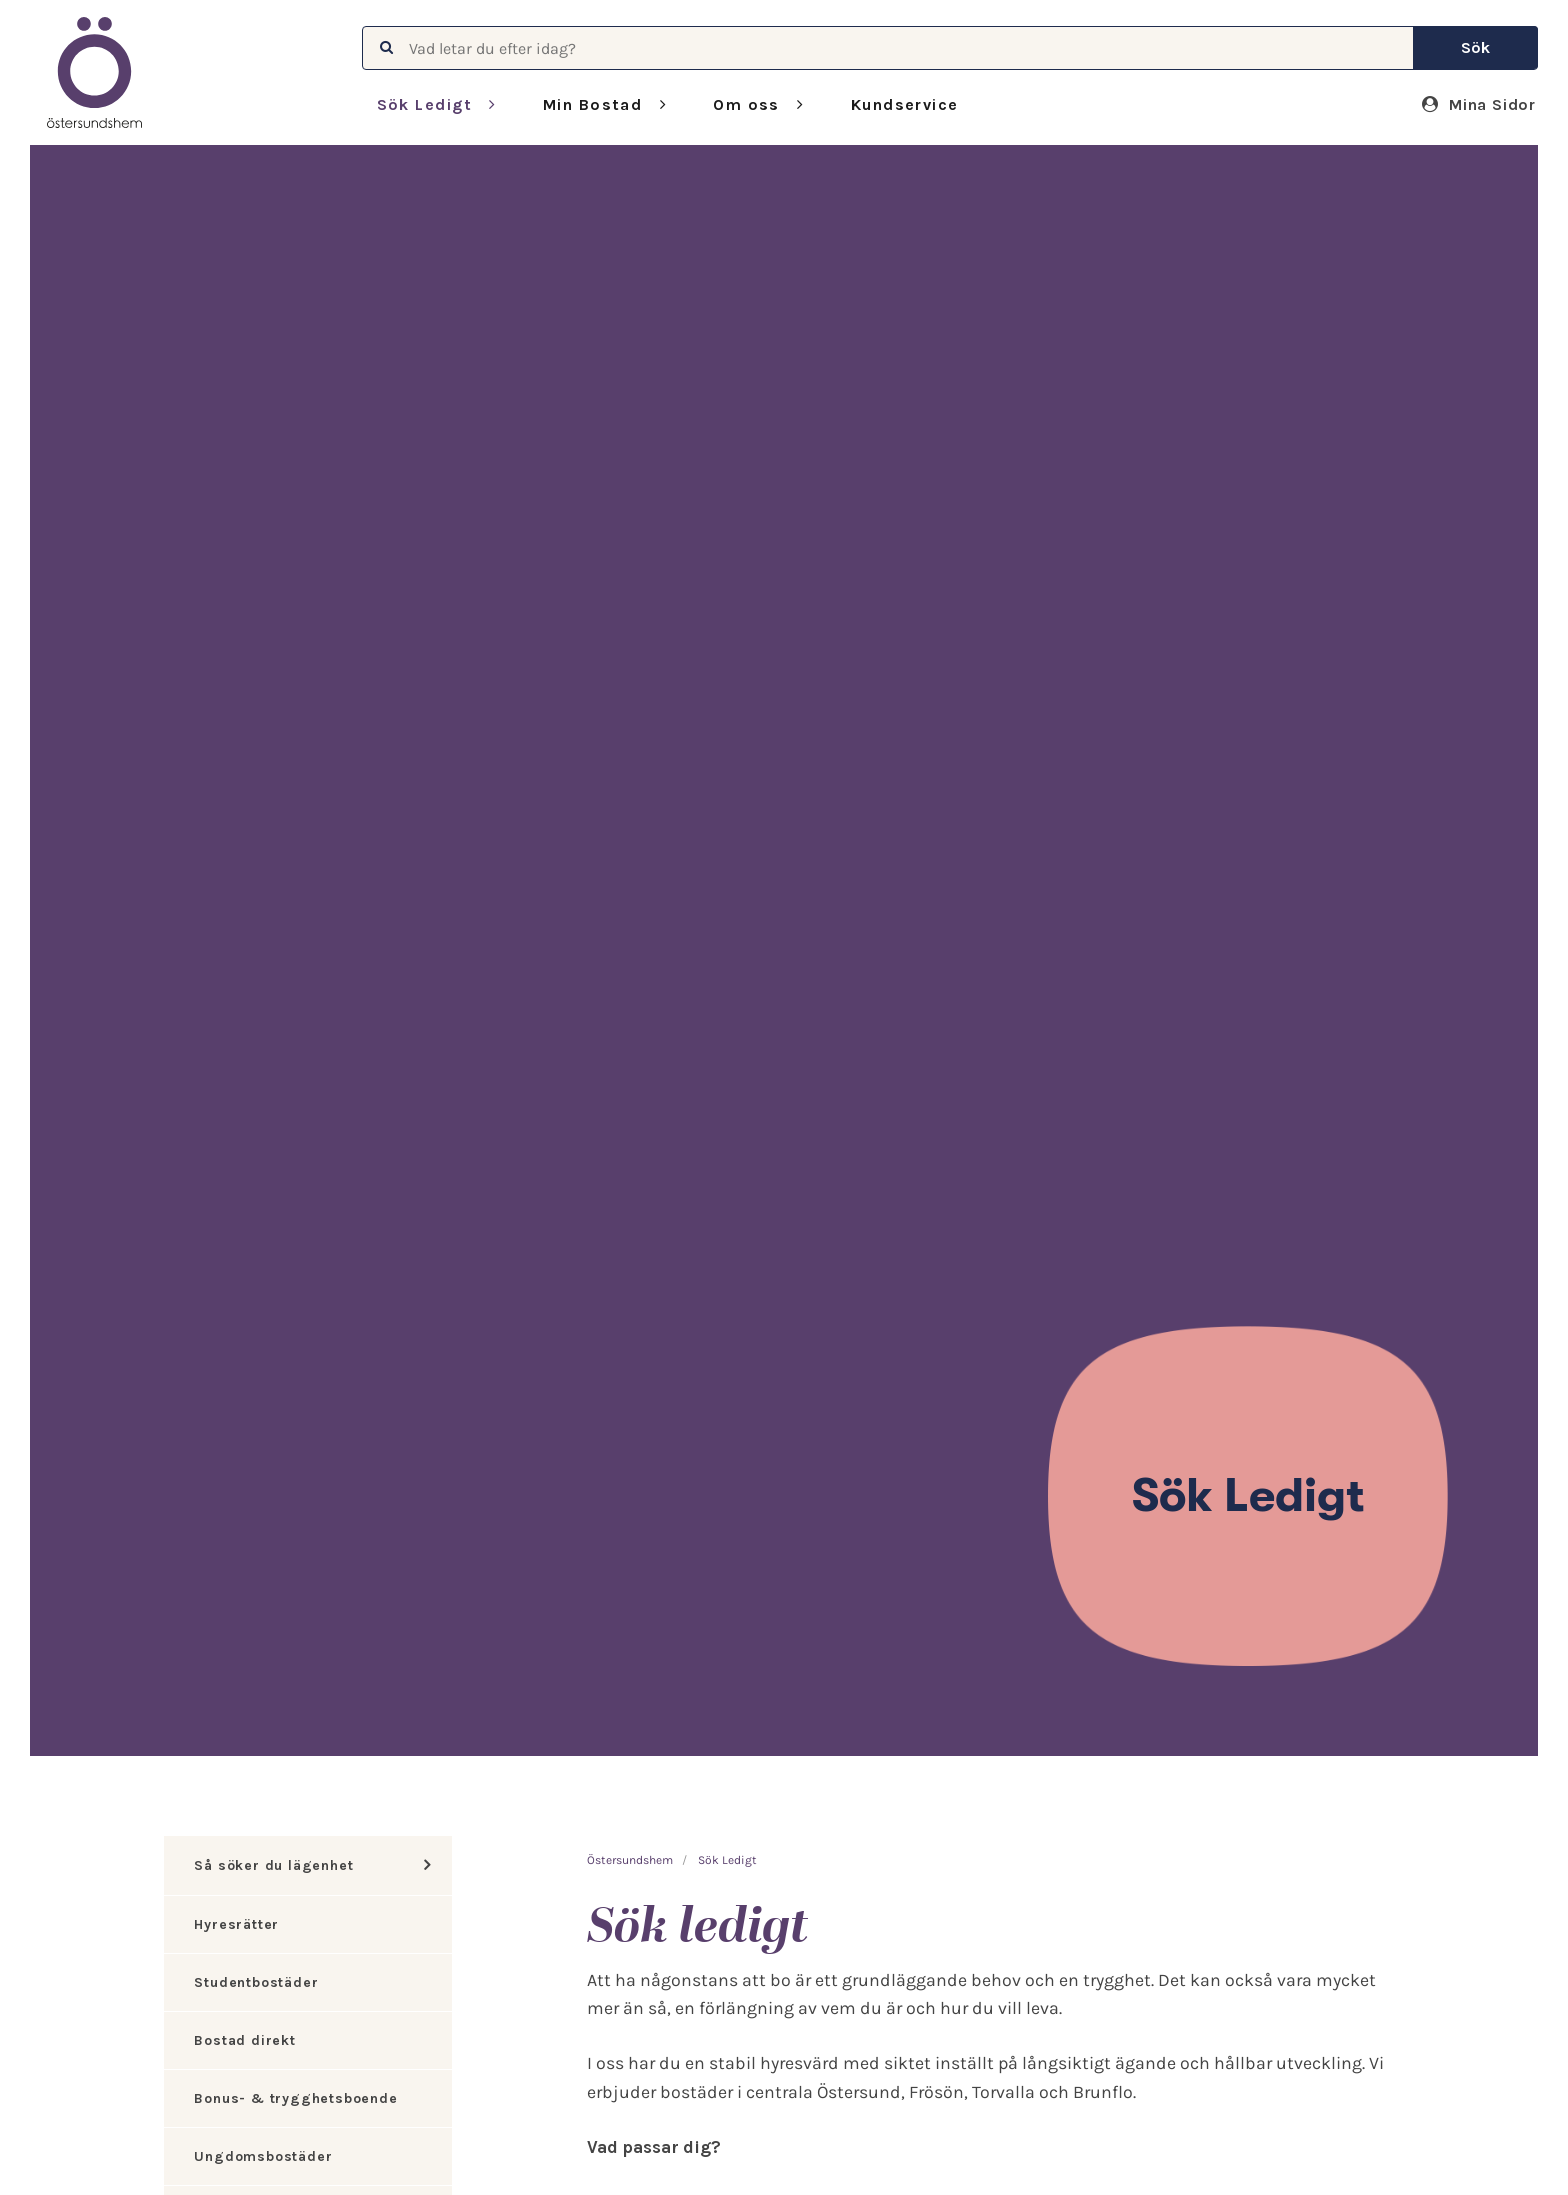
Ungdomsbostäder (263, 2156)
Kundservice (905, 104)
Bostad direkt (244, 2040)
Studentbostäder (256, 1982)
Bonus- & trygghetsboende (295, 2098)
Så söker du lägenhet (273, 1865)
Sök (1475, 47)
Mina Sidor (1479, 104)
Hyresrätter (236, 1924)
